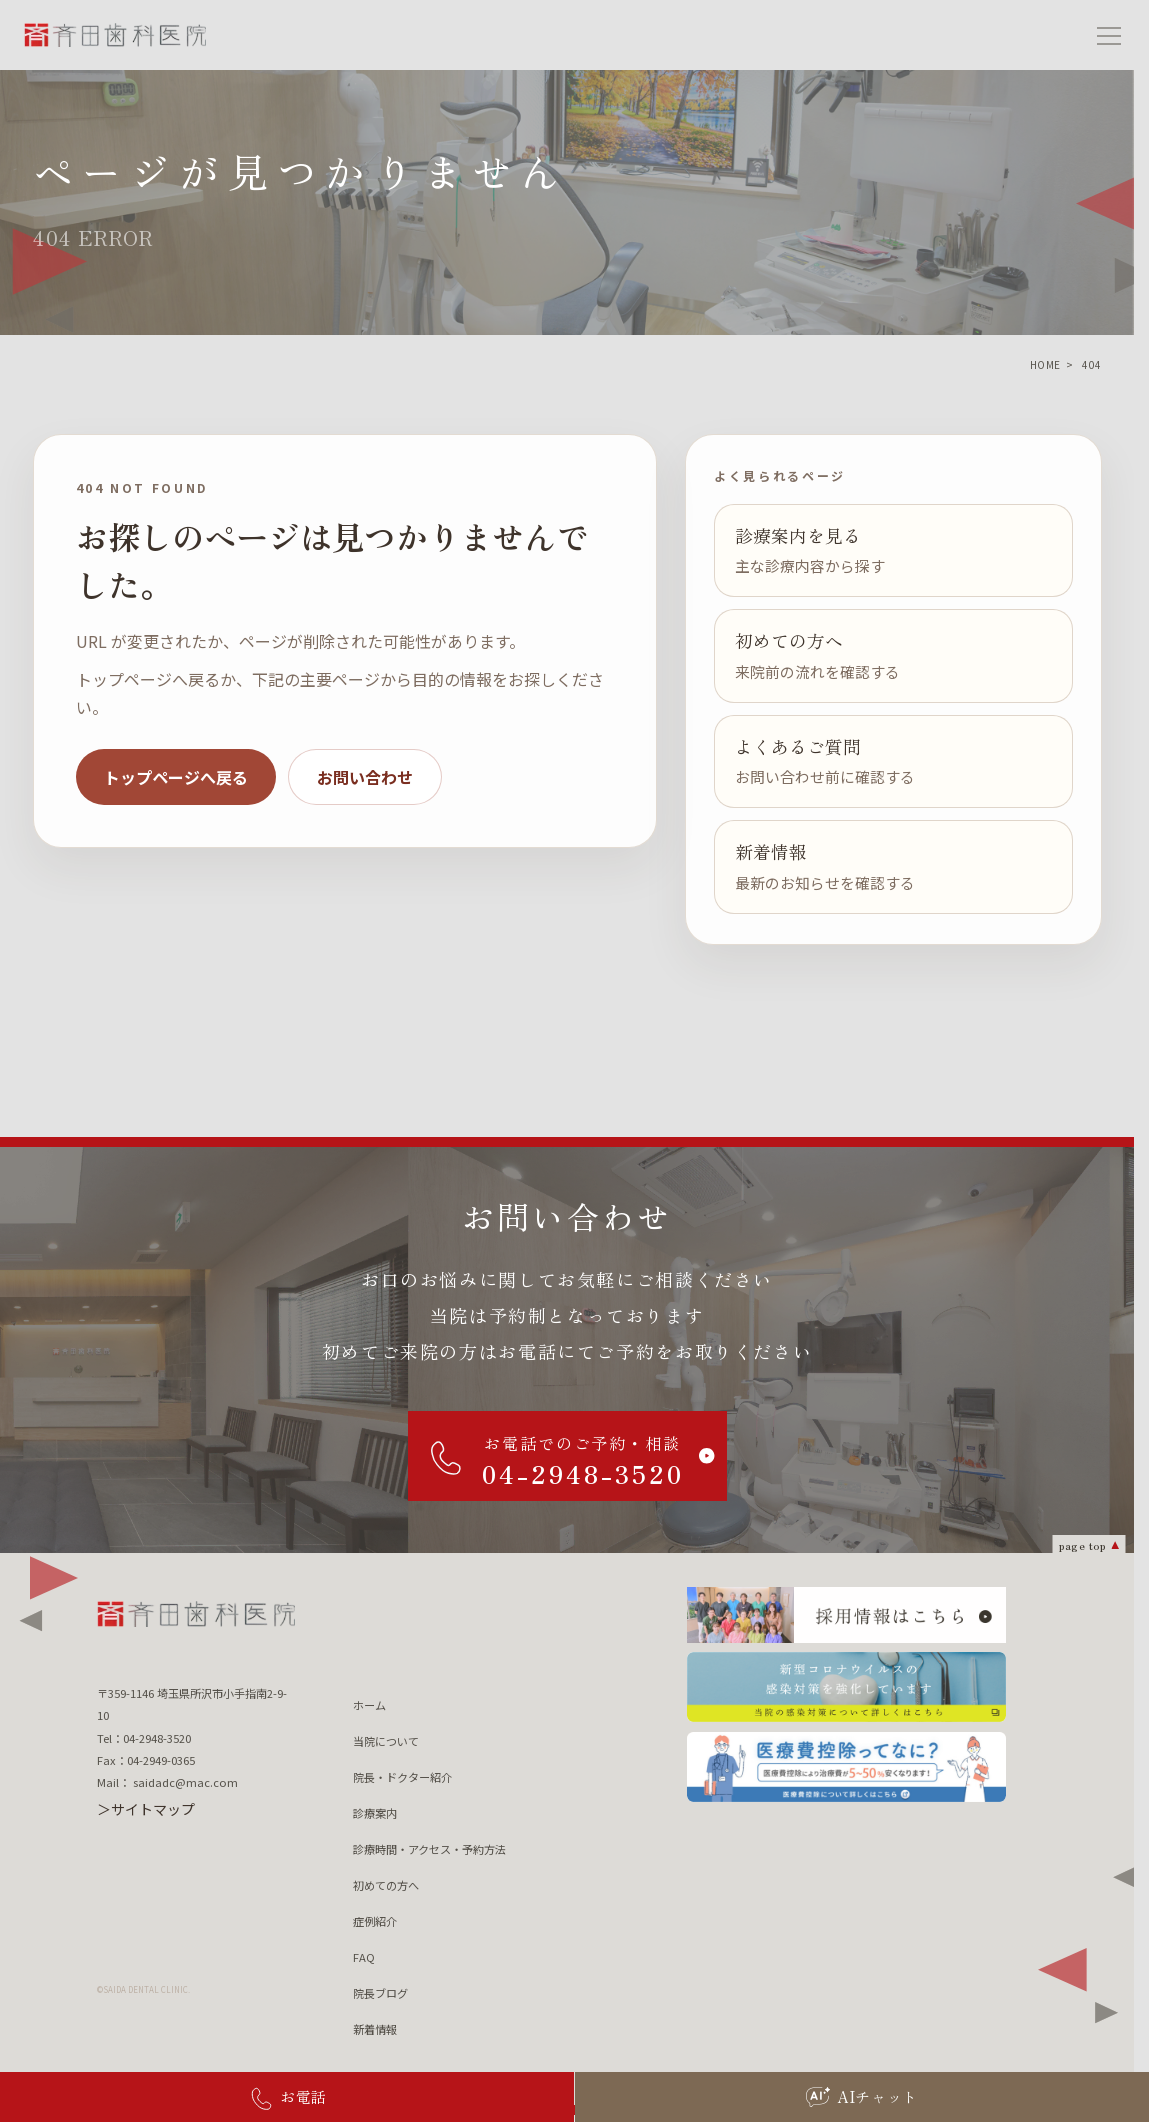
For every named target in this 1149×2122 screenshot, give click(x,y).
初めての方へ (386, 1885)
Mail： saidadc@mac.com (167, 1782)
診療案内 (375, 1813)
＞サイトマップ (146, 1809)
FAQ (364, 1957)
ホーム (369, 1705)
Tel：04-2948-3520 (144, 1738)
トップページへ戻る (176, 777)
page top (1082, 1544)
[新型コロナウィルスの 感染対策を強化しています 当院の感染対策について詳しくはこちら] (846, 1687)
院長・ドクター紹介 (402, 1777)
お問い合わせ (365, 777)
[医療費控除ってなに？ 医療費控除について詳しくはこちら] (846, 1767)
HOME (1045, 364)
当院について (386, 1741)
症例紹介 (375, 1921)
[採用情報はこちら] (846, 1615)
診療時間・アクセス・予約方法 (429, 1849)
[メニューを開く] (1109, 35)
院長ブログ (380, 1993)
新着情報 (375, 2029)
